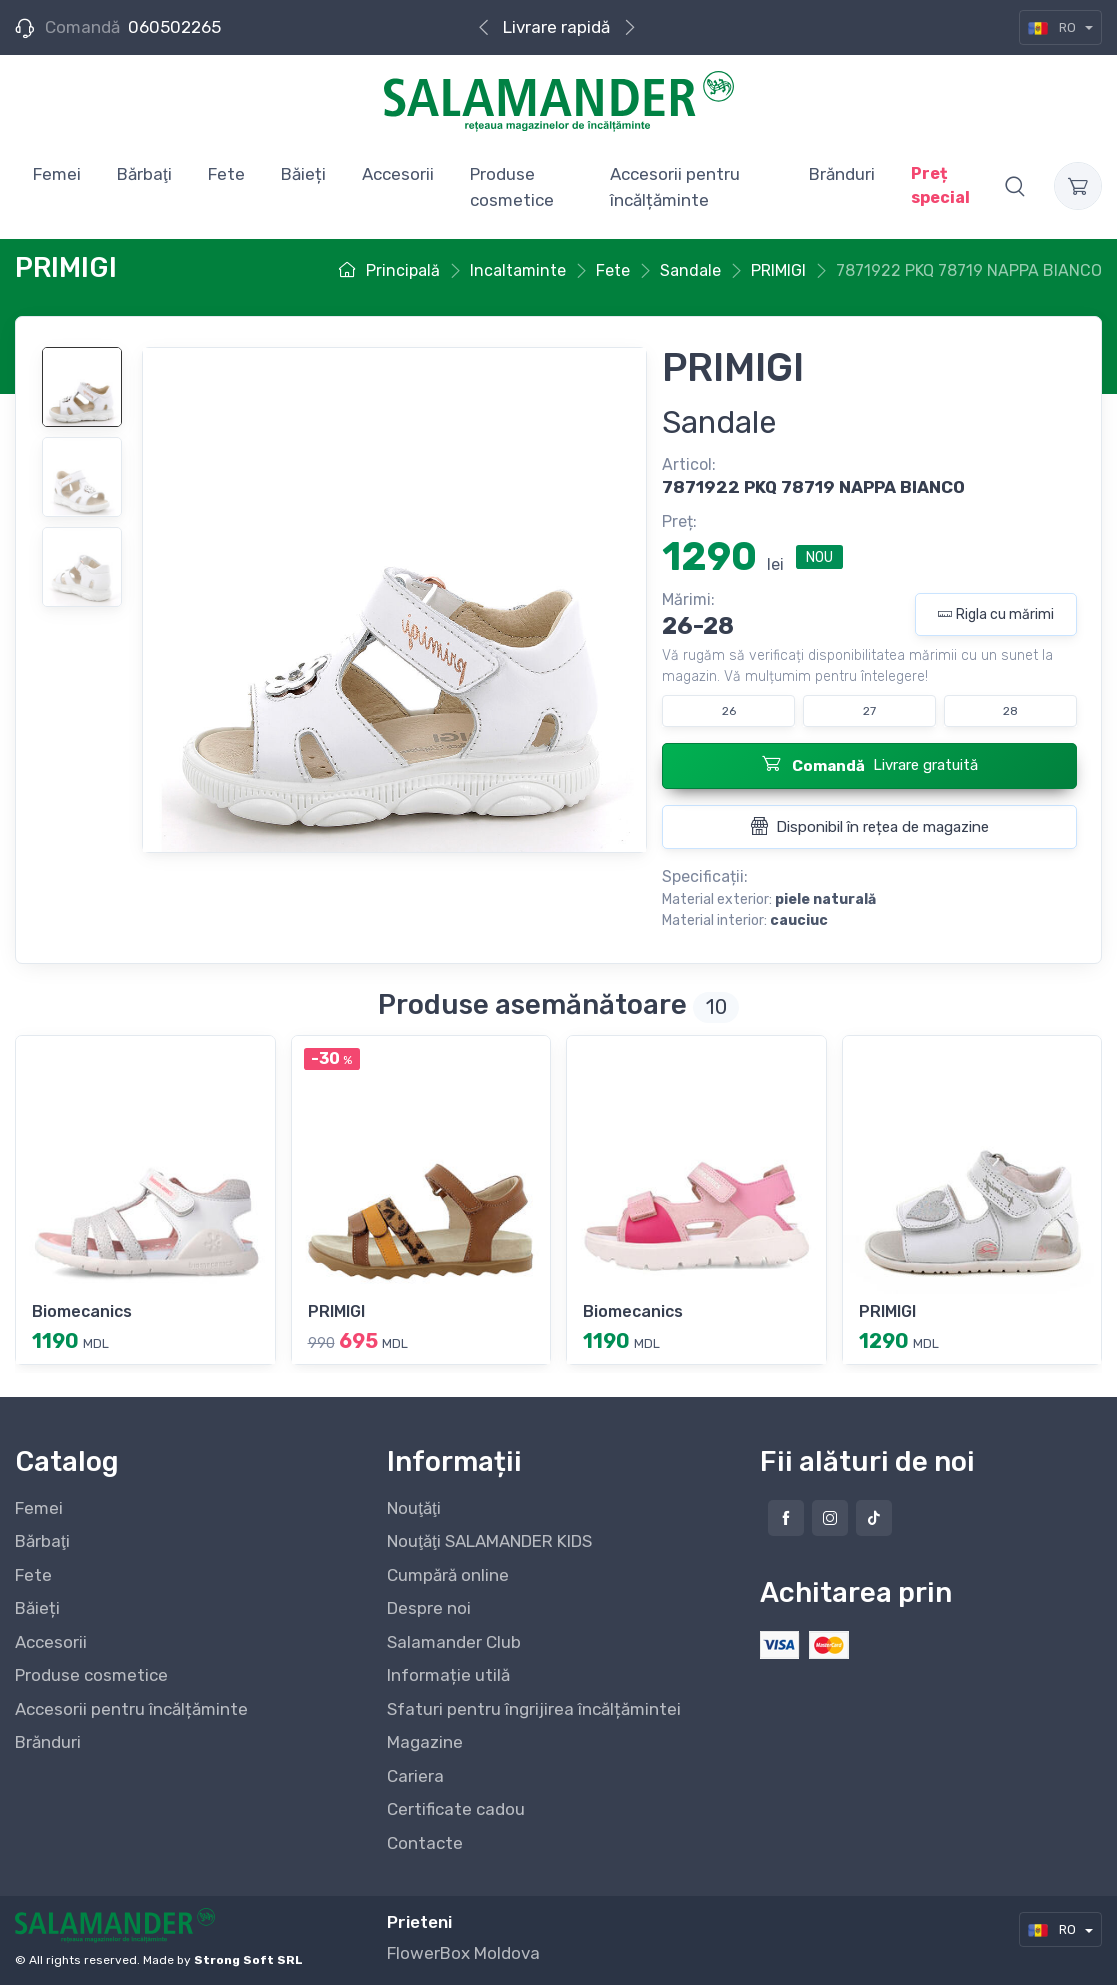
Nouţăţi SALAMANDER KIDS (489, 1541)
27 (869, 711)
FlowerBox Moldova (463, 1953)
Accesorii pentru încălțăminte (131, 1709)
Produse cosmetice (91, 1675)
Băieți (37, 1608)
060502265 (174, 27)
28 (1010, 711)
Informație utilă (448, 1675)
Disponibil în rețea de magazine (869, 826)
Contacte (425, 1843)
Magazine (425, 1742)
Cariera (415, 1776)
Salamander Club (454, 1642)
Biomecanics (82, 1311)
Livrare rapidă (556, 27)
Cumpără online (448, 1575)
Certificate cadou (456, 1809)
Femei (39, 1508)
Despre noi (429, 1608)
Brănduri (48, 1742)
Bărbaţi (42, 1541)
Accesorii (51, 1642)
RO (1053, 27)
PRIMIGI (336, 1311)
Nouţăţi (413, 1508)
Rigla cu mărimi (996, 614)
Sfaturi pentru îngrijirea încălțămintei (534, 1709)
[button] (1015, 186)
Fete (33, 1575)
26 (729, 711)
